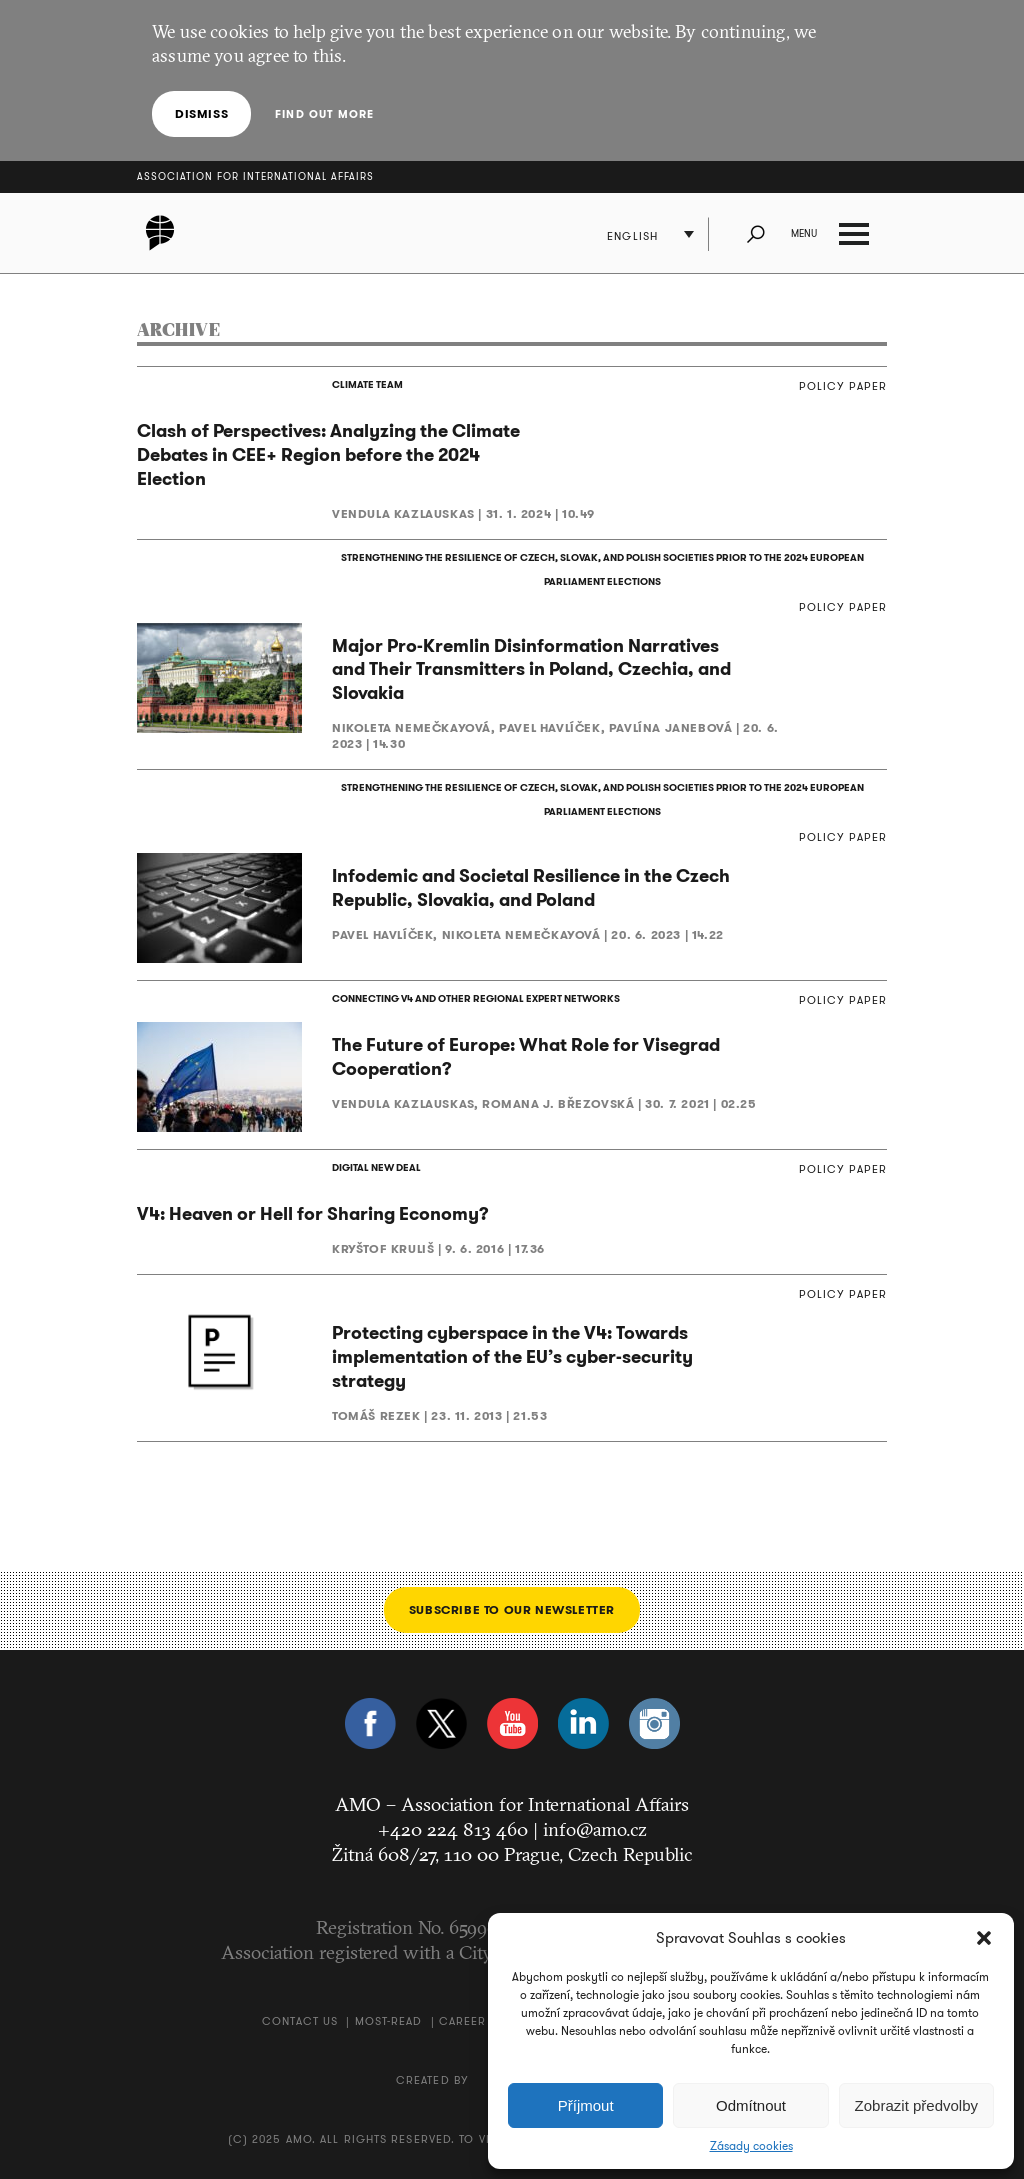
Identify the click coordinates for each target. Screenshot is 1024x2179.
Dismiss (201, 113)
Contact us (300, 2021)
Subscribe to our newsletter (512, 1609)
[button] (984, 1938)
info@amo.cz (595, 1829)
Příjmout (586, 2105)
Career (463, 2021)
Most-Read (389, 2021)
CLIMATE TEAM (367, 384)
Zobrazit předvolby (916, 2105)
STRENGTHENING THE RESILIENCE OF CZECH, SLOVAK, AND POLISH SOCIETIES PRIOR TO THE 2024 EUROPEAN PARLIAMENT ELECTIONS (602, 569)
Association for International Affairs (255, 176)
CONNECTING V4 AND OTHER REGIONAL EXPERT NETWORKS (476, 998)
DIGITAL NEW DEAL (376, 1167)
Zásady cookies (751, 2146)
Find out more (324, 114)
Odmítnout (751, 2105)
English (632, 236)
